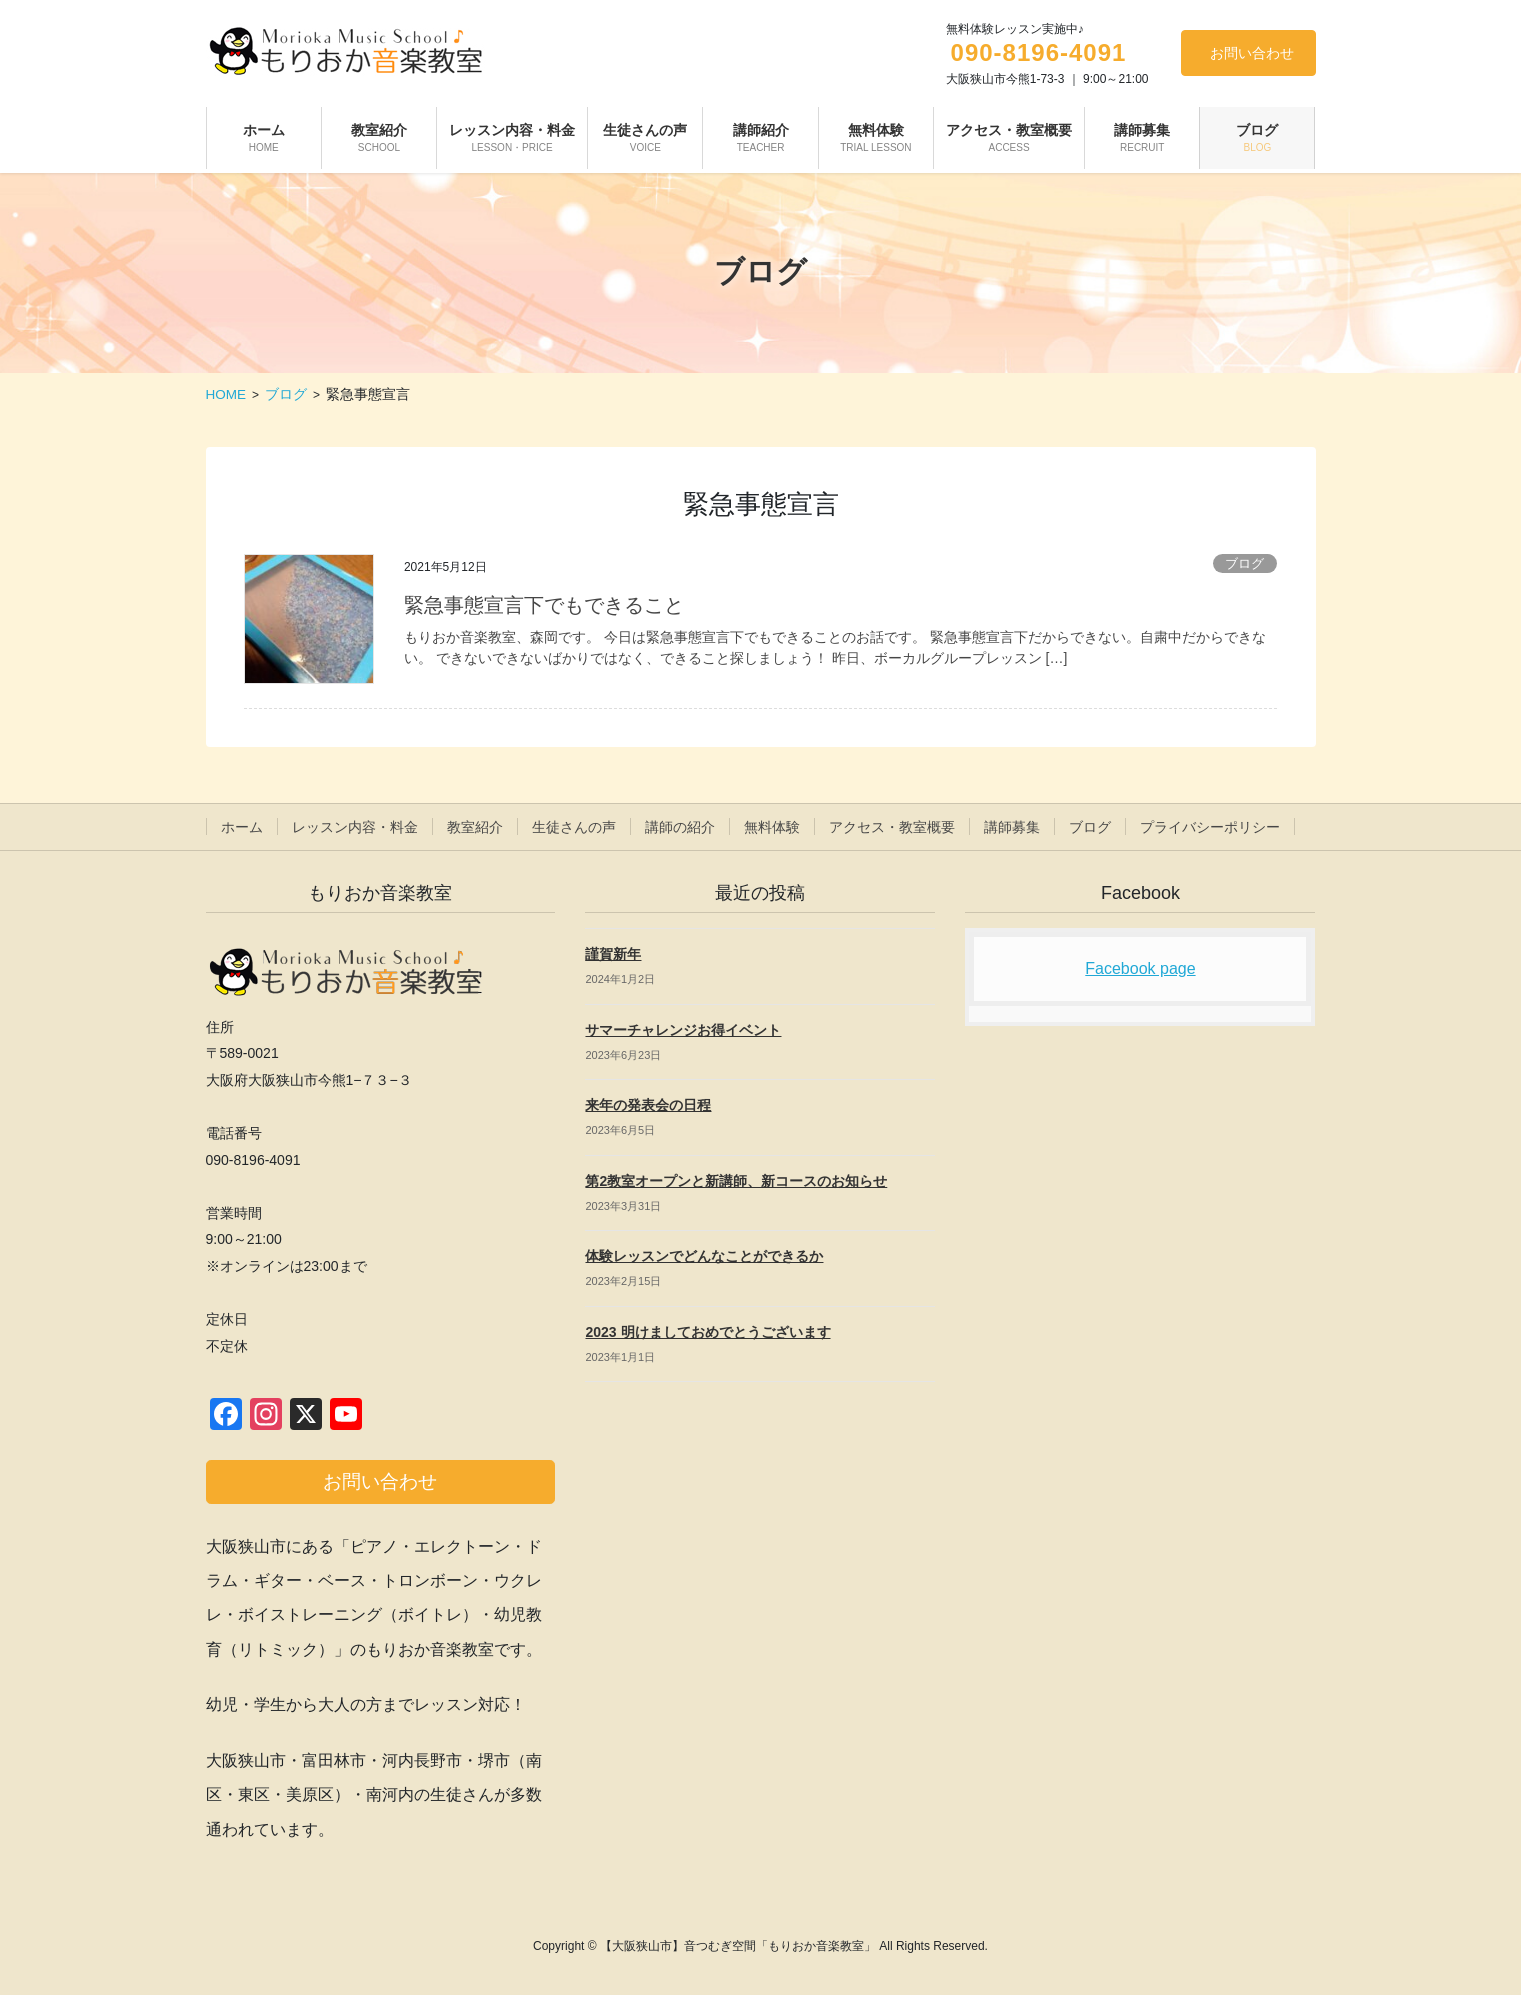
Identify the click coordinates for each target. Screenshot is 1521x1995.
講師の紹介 (680, 827)
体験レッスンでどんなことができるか (704, 1256)
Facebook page (1140, 968)
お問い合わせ (1252, 53)
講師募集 (1012, 827)
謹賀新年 (613, 954)
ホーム (242, 827)
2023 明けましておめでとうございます (707, 1332)
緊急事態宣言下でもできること (544, 605)
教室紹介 (475, 827)
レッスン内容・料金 (355, 827)
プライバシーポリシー (1210, 827)
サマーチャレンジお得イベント (683, 1030)
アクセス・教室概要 (892, 827)
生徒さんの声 (574, 827)
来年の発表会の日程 (648, 1105)
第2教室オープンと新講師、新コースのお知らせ (736, 1181)
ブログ (1244, 563)
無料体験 (772, 827)
